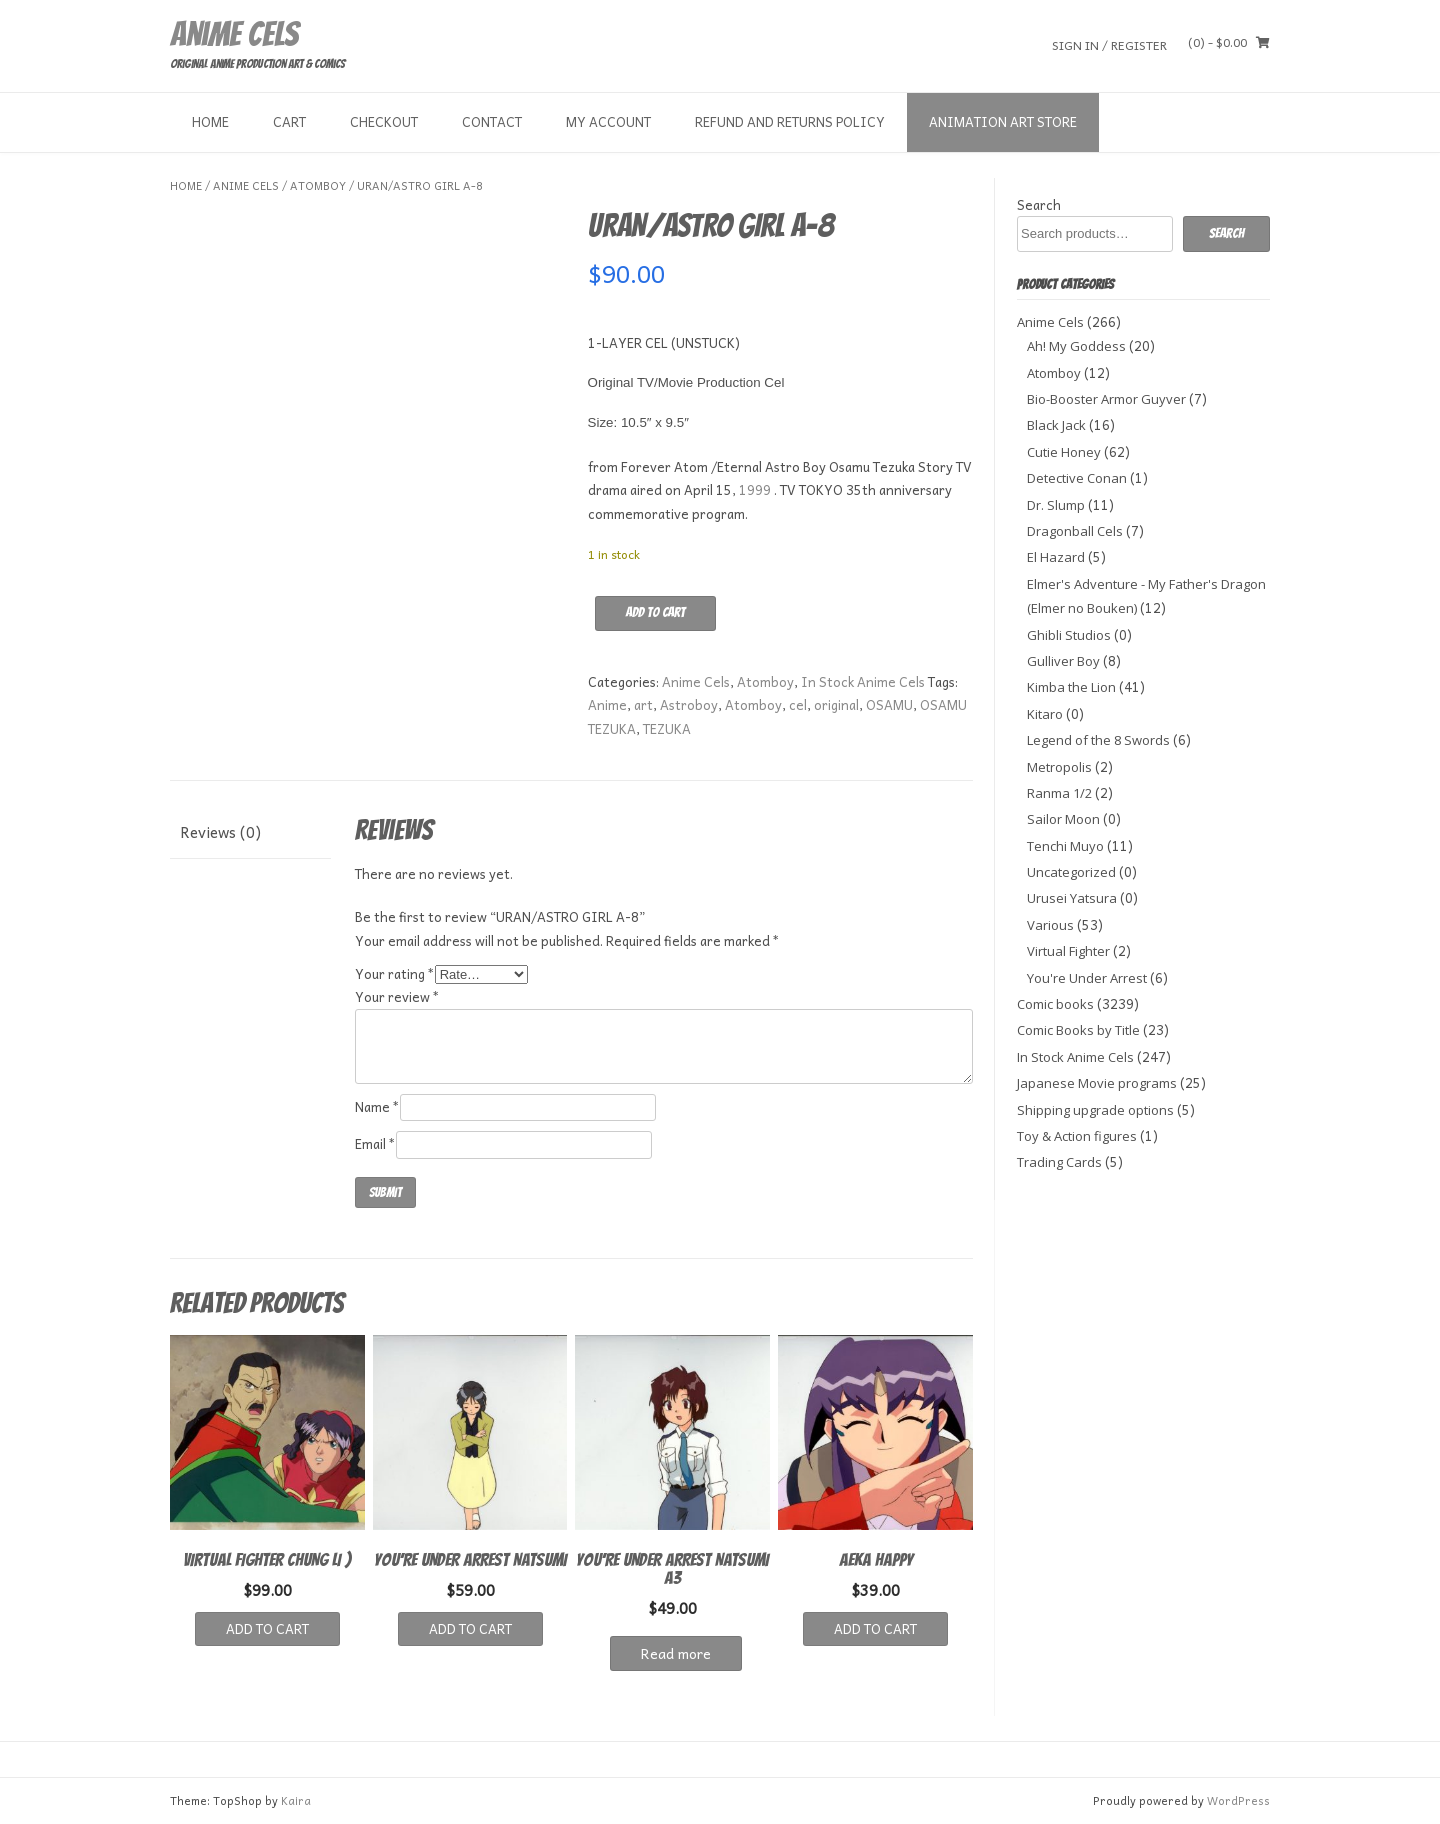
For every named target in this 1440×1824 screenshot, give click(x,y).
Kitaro (1045, 714)
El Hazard (1056, 557)
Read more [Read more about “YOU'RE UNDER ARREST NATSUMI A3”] (676, 1653)
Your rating (395, 973)
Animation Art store (1003, 121)
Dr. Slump (1056, 505)
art (643, 704)
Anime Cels (234, 34)
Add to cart (655, 612)
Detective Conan (1077, 478)
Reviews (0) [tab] (220, 832)
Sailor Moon (1063, 819)
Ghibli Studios (1069, 635)
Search (1039, 204)
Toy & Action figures (1077, 1136)
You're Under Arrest (1087, 978)
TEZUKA (667, 728)
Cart (289, 121)
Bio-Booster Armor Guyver (1106, 399)
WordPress (1238, 1800)
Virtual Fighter (1068, 951)
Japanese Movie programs (1097, 1083)
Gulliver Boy (1063, 661)
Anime (607, 704)
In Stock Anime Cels (863, 681)
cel (798, 704)
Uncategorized (1071, 872)
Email (375, 1143)
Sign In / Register (1109, 44)
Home (210, 121)
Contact (492, 121)
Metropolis (1059, 767)
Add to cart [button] (267, 1628)
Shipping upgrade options (1095, 1110)
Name (377, 1106)
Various (1050, 925)
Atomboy (318, 185)
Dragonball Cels (1075, 531)
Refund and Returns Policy (790, 121)
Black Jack (1056, 425)
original (836, 704)
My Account (608, 121)
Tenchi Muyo (1065, 846)
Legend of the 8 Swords (1098, 740)
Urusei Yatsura (1072, 898)
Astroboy (689, 704)
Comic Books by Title (1078, 1030)
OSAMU (889, 704)
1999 (755, 489)
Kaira (296, 1800)
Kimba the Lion (1071, 687)
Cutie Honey (1064, 452)
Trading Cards (1059, 1162)
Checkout (384, 121)
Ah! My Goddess (1076, 346)
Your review (397, 996)
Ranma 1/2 (1059, 793)
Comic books (1055, 1004)
